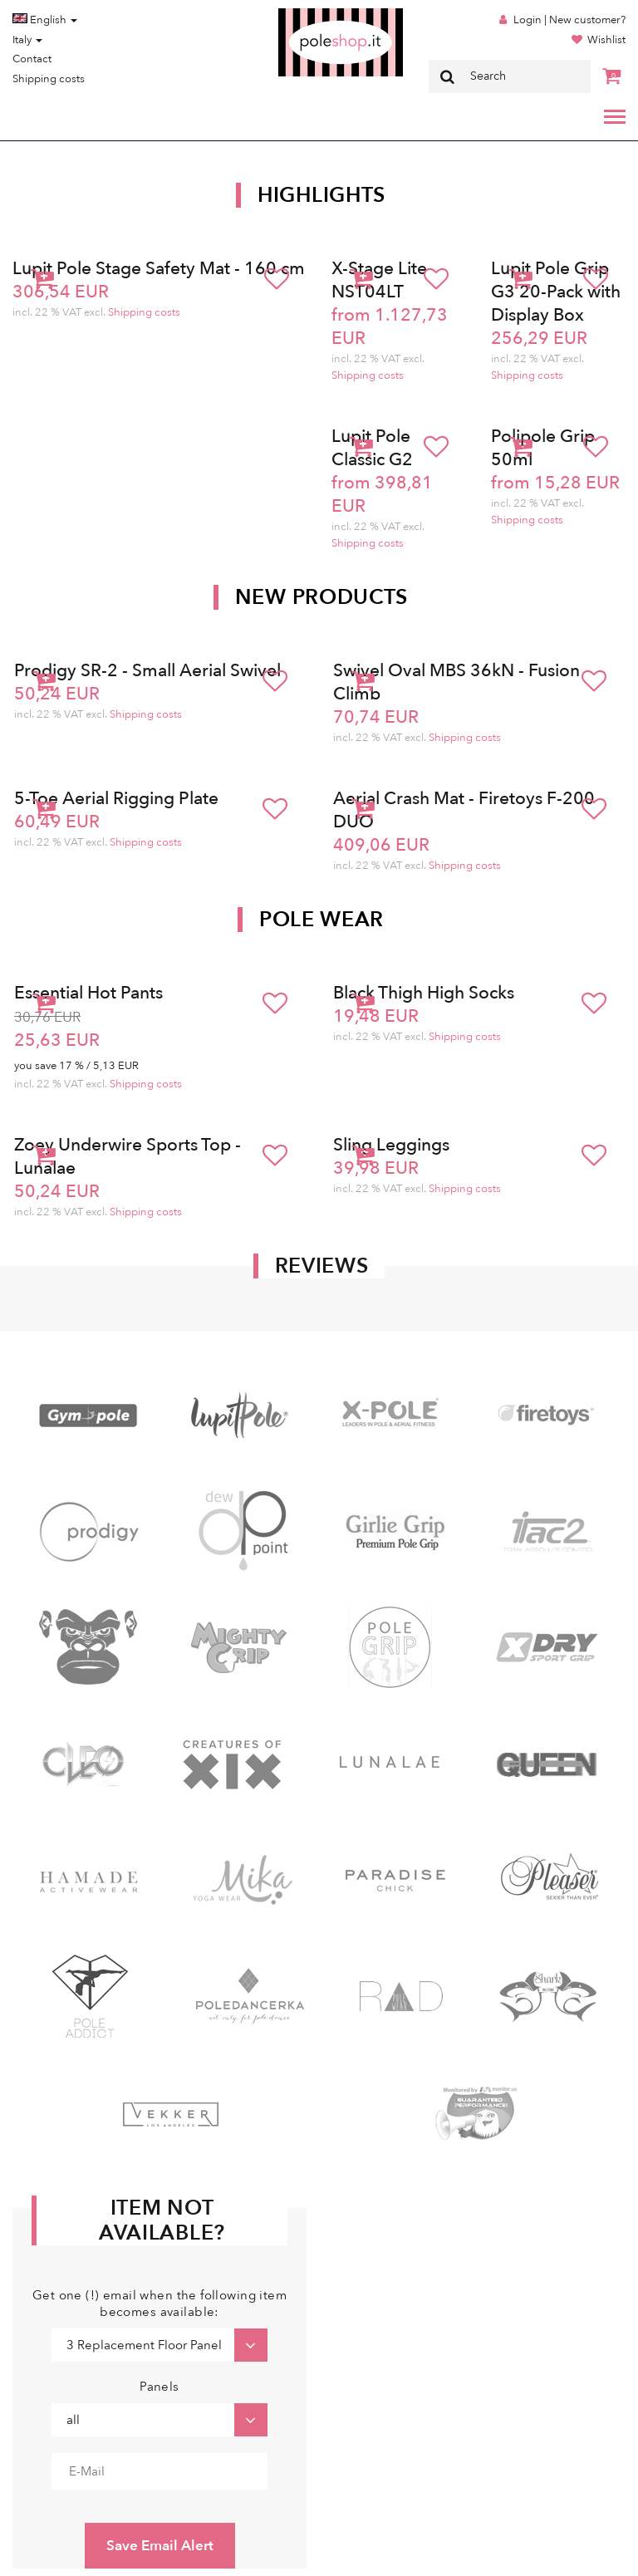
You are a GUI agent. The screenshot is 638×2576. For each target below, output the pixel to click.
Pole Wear (321, 919)
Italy (27, 39)
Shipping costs (48, 78)
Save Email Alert (159, 2545)
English (44, 19)
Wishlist (606, 39)
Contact (32, 59)
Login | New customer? (569, 19)
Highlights (321, 195)
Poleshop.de (301, 13)
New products (321, 597)
